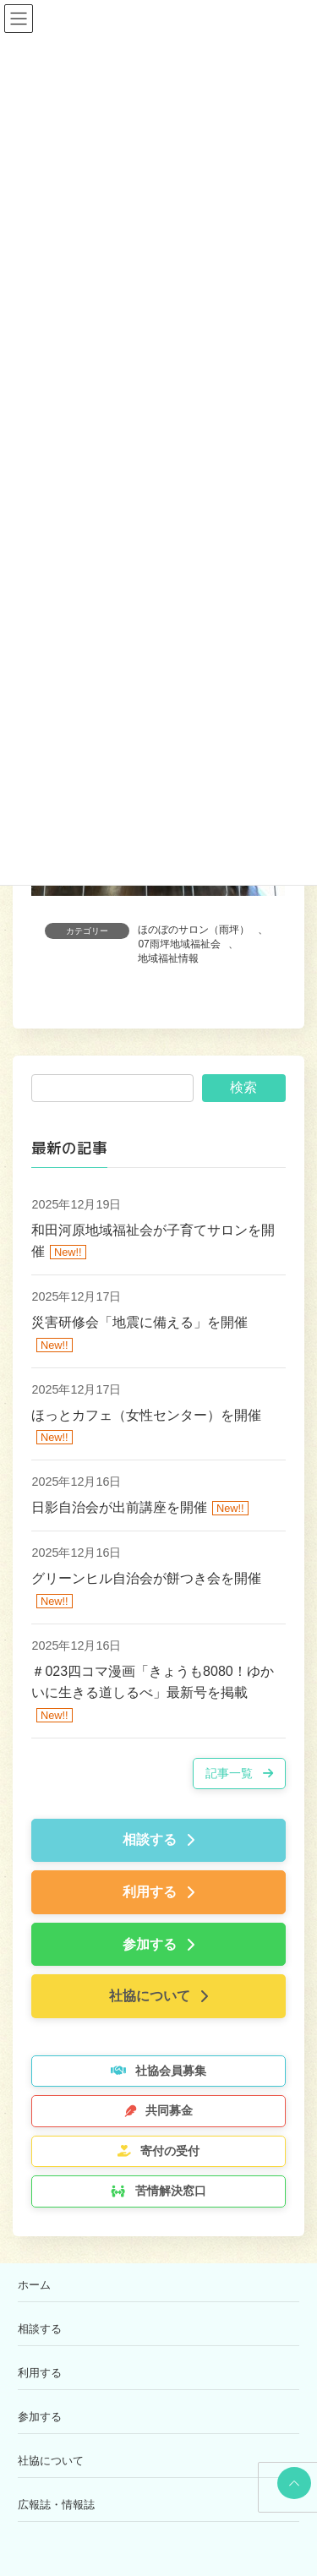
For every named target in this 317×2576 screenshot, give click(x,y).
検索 (243, 1087)
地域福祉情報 (168, 958)
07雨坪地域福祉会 (179, 944)
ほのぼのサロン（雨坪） (193, 930)
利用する (40, 2372)
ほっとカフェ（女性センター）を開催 (146, 1414)
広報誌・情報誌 (56, 2504)
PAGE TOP (291, 2483)
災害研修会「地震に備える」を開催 (139, 1322)
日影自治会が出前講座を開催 (119, 1507)
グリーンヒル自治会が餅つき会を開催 (146, 1578)
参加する (40, 2416)
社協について (51, 2460)
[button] (239, 1773)
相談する (40, 2328)
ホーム (34, 2285)
